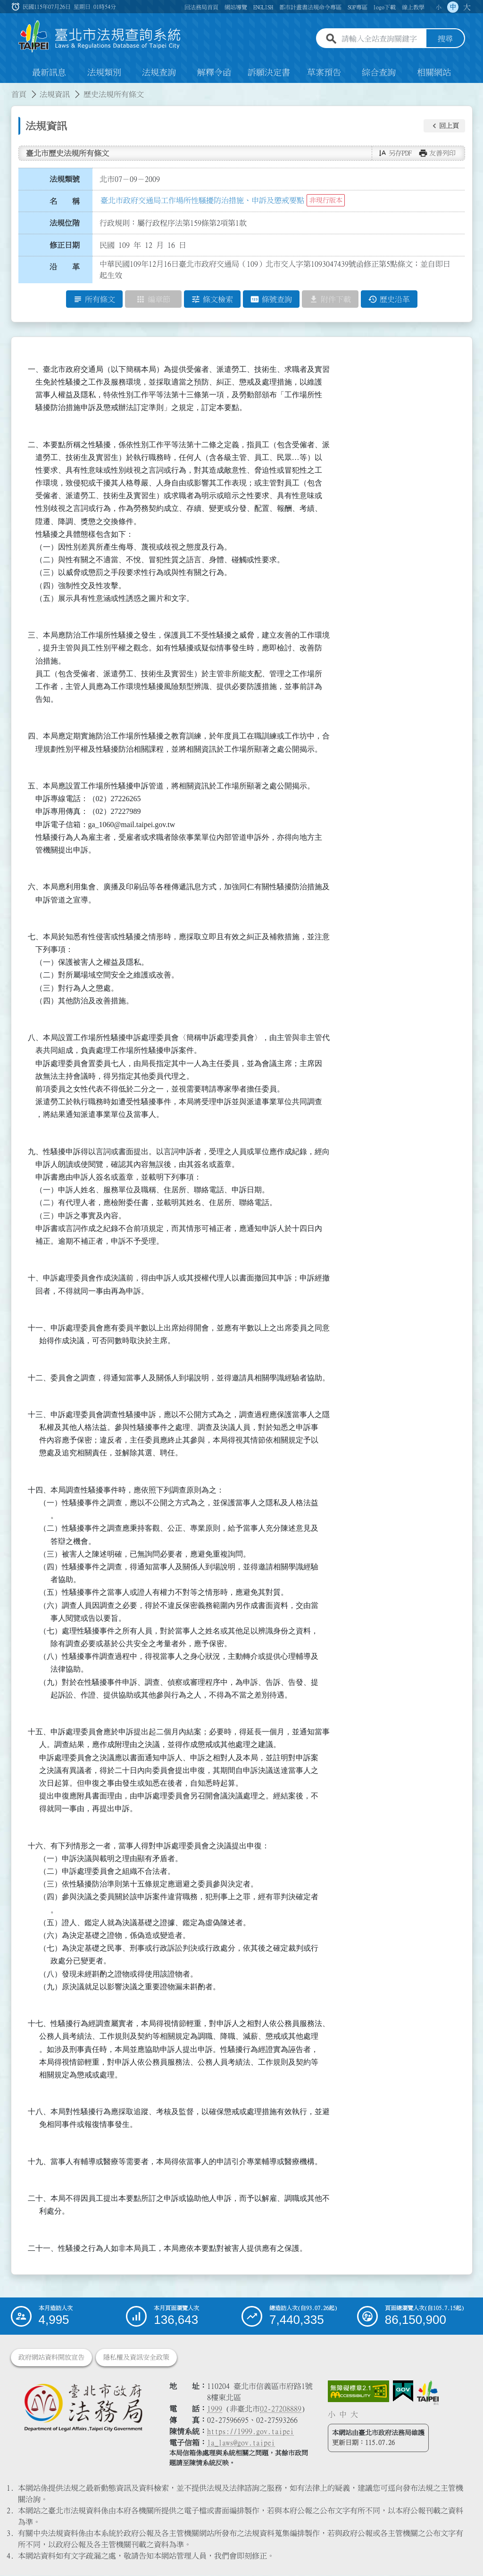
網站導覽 (236, 7)
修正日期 (65, 245)
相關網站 (434, 72)
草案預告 (324, 72)
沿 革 (65, 267)
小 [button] (438, 7)
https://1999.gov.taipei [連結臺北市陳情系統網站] (250, 2432)
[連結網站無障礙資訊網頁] (358, 2392)
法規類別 (104, 72)
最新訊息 (49, 72)
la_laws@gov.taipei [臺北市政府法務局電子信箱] (241, 2443)
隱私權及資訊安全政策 (136, 2357)
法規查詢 (159, 72)
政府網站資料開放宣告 (51, 2357)
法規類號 (65, 179)
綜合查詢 (379, 72)
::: (5, 88)
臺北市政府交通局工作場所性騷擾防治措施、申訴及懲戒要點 (202, 200)
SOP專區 (357, 7)
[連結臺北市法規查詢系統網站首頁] (100, 36)
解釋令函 (214, 72)
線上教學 (413, 7)
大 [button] (467, 7)
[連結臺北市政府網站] (428, 2393)
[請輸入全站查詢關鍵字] (382, 39)
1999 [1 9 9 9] (214, 2409)
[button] (444, 125)
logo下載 (384, 7)
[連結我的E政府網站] (403, 2392)
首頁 (18, 94)
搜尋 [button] (445, 39)
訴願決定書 (269, 72)
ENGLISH (263, 7)
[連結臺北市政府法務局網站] (83, 2407)
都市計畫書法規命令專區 (310, 7)
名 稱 (65, 201)
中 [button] (453, 7)
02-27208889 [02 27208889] (280, 2409)
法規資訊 (55, 94)
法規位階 (65, 223)
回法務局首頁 (201, 7)
